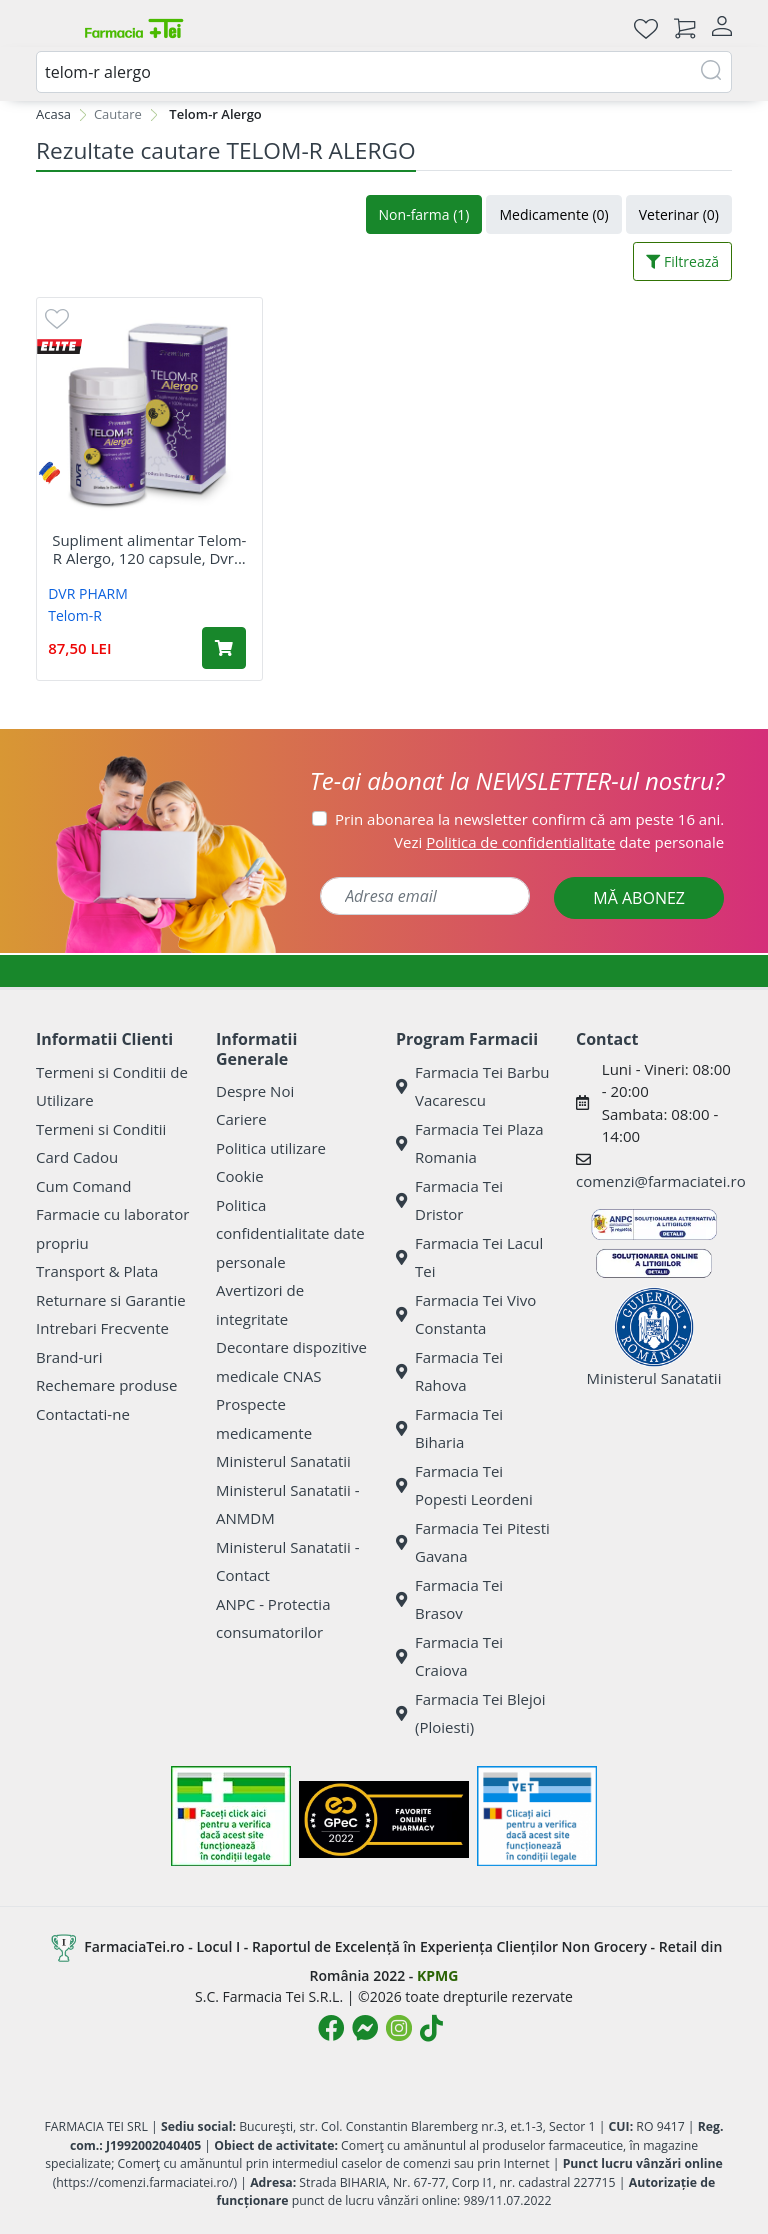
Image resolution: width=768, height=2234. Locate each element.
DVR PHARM (88, 593)
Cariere (241, 1119)
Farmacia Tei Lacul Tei (469, 1257)
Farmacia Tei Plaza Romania (470, 1143)
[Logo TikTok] (431, 2028)
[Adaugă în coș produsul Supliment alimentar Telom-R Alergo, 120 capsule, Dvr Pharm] (224, 648)
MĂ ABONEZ (639, 898)
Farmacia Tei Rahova (449, 1371)
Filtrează (682, 261)
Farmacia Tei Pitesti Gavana (473, 1542)
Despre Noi (255, 1091)
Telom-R (75, 615)
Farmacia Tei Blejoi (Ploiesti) (471, 1713)
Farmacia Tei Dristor (449, 1200)
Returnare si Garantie (111, 1300)
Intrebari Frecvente (102, 1328)
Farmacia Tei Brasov (449, 1599)
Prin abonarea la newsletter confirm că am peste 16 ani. (529, 819)
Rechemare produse (106, 1385)
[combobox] (384, 72)
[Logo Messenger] (365, 2028)
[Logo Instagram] (399, 2028)
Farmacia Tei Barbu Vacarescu (473, 1086)
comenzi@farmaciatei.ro (661, 1181)
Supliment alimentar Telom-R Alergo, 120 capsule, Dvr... (149, 549)
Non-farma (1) (424, 214)
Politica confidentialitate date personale (290, 1233)
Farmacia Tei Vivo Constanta (466, 1314)
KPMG (437, 1975)
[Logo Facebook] (331, 2028)
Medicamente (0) (553, 214)
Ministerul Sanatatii (283, 1461)
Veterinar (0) (679, 214)
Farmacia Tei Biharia (449, 1428)
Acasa (53, 114)
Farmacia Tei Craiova (449, 1656)
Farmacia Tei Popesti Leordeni (464, 1485)
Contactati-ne (83, 1414)
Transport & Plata (97, 1271)
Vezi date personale (559, 842)
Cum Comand (84, 1186)
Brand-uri (69, 1357)
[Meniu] (52, 28)
